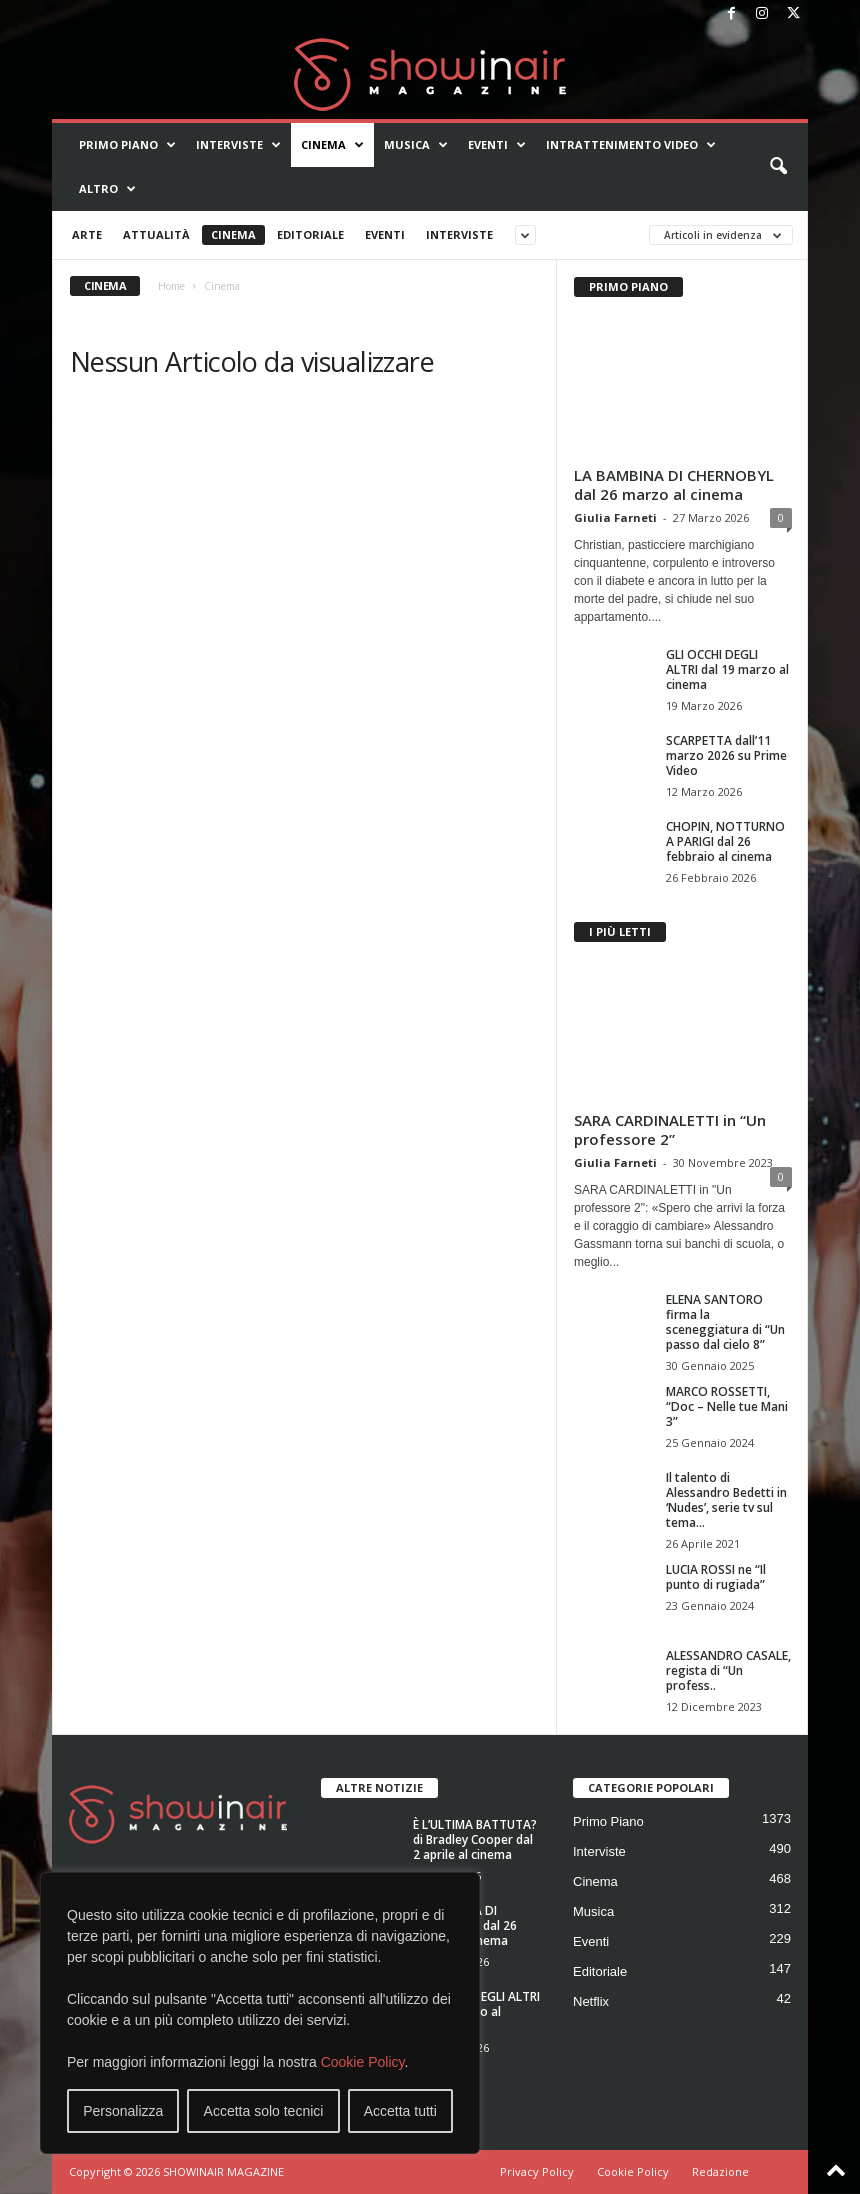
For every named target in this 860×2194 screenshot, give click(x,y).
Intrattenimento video (631, 145)
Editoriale (310, 234)
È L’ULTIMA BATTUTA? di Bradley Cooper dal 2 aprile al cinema (475, 1839)
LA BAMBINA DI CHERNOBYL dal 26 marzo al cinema (674, 484)
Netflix (591, 2001)
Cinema (332, 145)
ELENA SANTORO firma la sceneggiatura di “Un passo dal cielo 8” (725, 1322)
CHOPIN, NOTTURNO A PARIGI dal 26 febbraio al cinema (725, 841)
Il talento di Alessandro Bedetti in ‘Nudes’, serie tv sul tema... (726, 1500)
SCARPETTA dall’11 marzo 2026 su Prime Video (726, 755)
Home (171, 286)
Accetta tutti (400, 2111)
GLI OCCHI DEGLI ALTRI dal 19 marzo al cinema (727, 669)
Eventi (497, 145)
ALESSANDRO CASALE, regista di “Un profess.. (728, 1670)
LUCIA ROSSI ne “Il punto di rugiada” (716, 1577)
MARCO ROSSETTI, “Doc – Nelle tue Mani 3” (727, 1406)
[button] (778, 167)
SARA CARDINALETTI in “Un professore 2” (670, 1129)
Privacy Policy (537, 2171)
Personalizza (123, 2111)
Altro (107, 189)
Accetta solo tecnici (264, 2111)
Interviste (238, 145)
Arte (87, 234)
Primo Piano (127, 145)
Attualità (156, 234)
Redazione (720, 2171)
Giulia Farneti (615, 517)
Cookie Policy (363, 2062)
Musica (416, 145)
